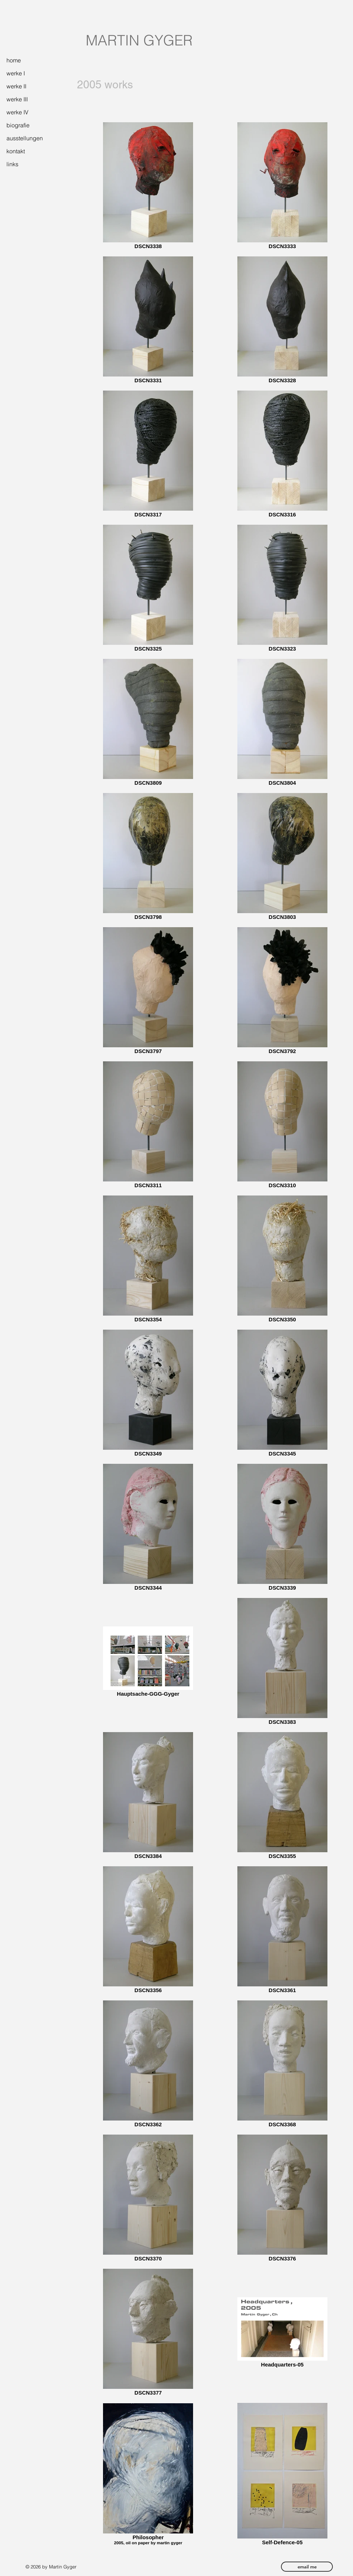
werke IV (17, 112)
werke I (15, 73)
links (12, 164)
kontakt (15, 151)
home (13, 60)
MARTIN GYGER (139, 40)
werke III (17, 99)
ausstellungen (24, 138)
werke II (16, 86)
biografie (18, 125)
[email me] (307, 2567)
